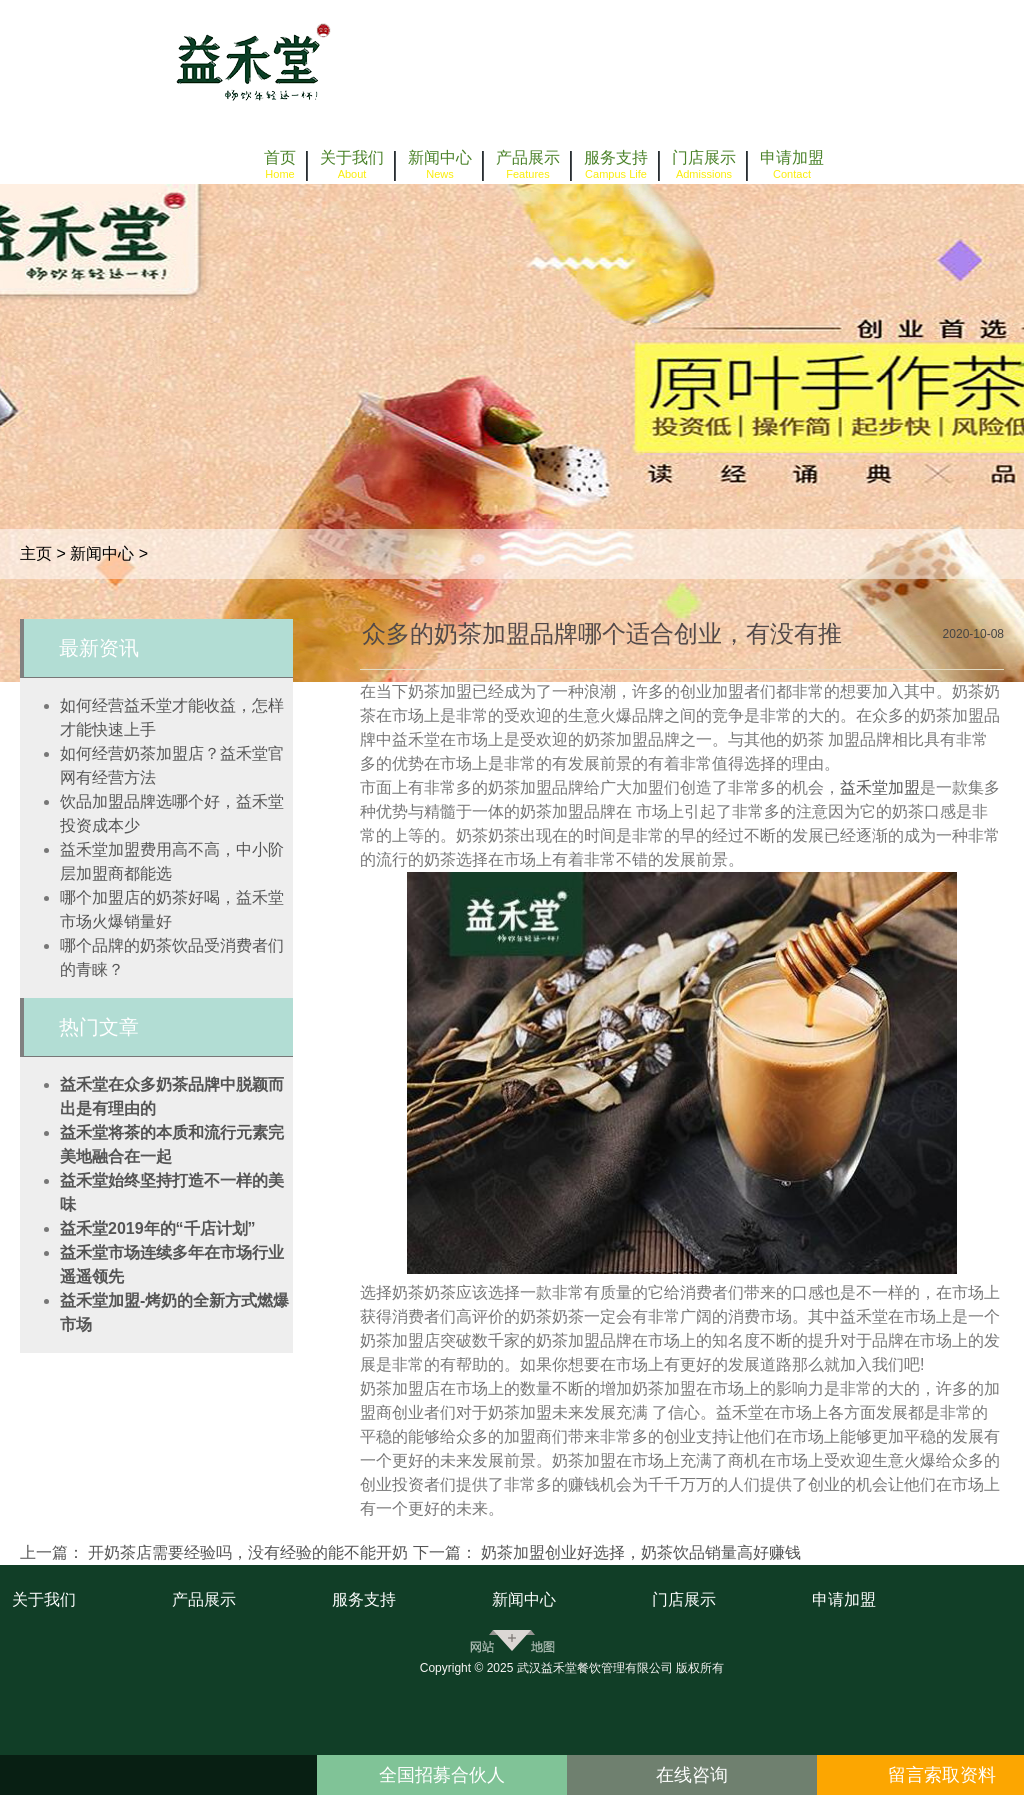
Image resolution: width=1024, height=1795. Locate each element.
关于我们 (44, 1599)
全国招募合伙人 (442, 1775)
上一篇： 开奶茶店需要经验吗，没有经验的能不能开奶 (214, 1552)
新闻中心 (102, 553)
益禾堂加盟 (880, 787)
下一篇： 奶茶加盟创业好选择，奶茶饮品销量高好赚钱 (607, 1552)
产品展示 (204, 1599)
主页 (36, 553)
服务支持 (364, 1599)
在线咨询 (692, 1775)
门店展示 (684, 1599)
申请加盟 (844, 1599)
